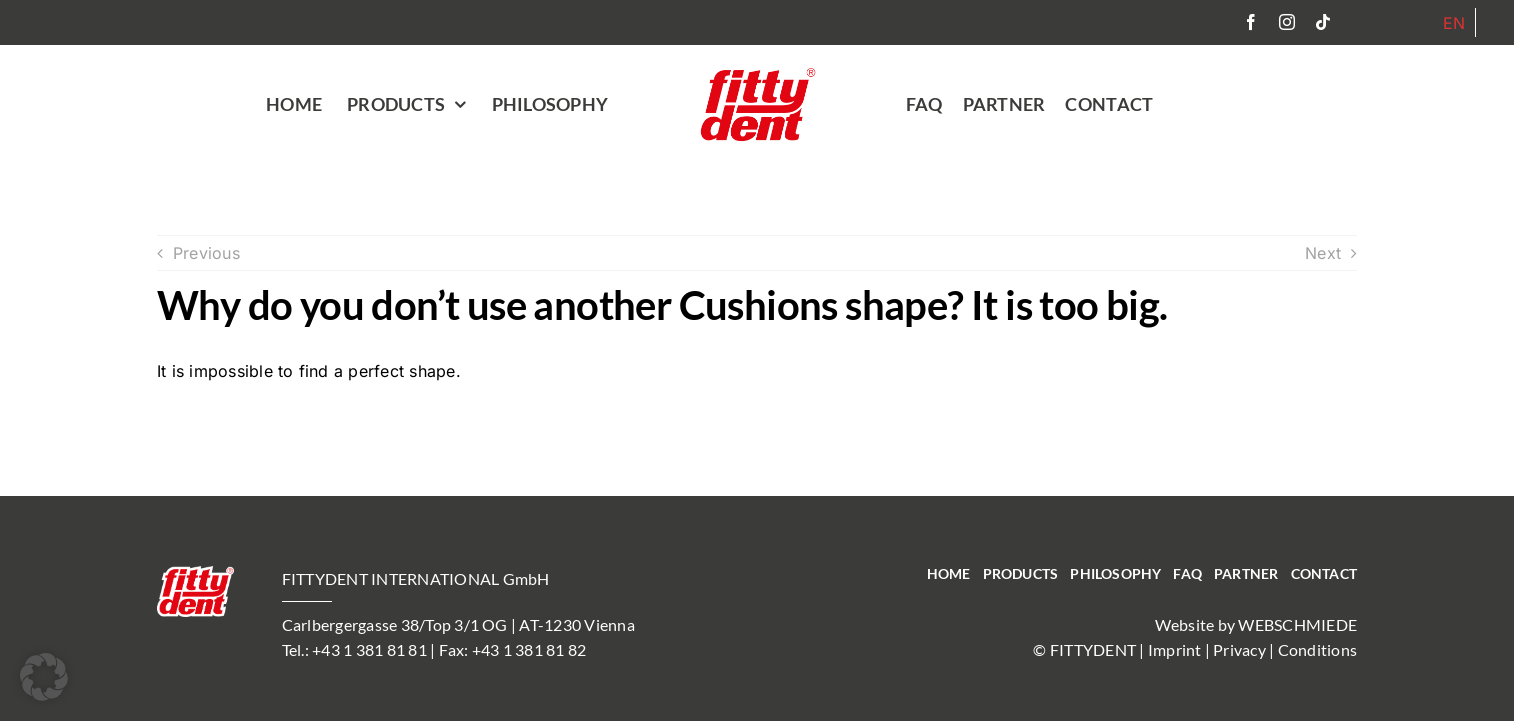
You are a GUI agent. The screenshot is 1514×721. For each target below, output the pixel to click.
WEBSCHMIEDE (1297, 624)
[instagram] (1287, 22)
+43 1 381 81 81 (369, 649)
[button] (44, 677)
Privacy (1239, 649)
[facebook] (1251, 22)
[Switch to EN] (1454, 22)
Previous (206, 253)
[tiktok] (1323, 22)
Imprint (1175, 649)
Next (1323, 253)
